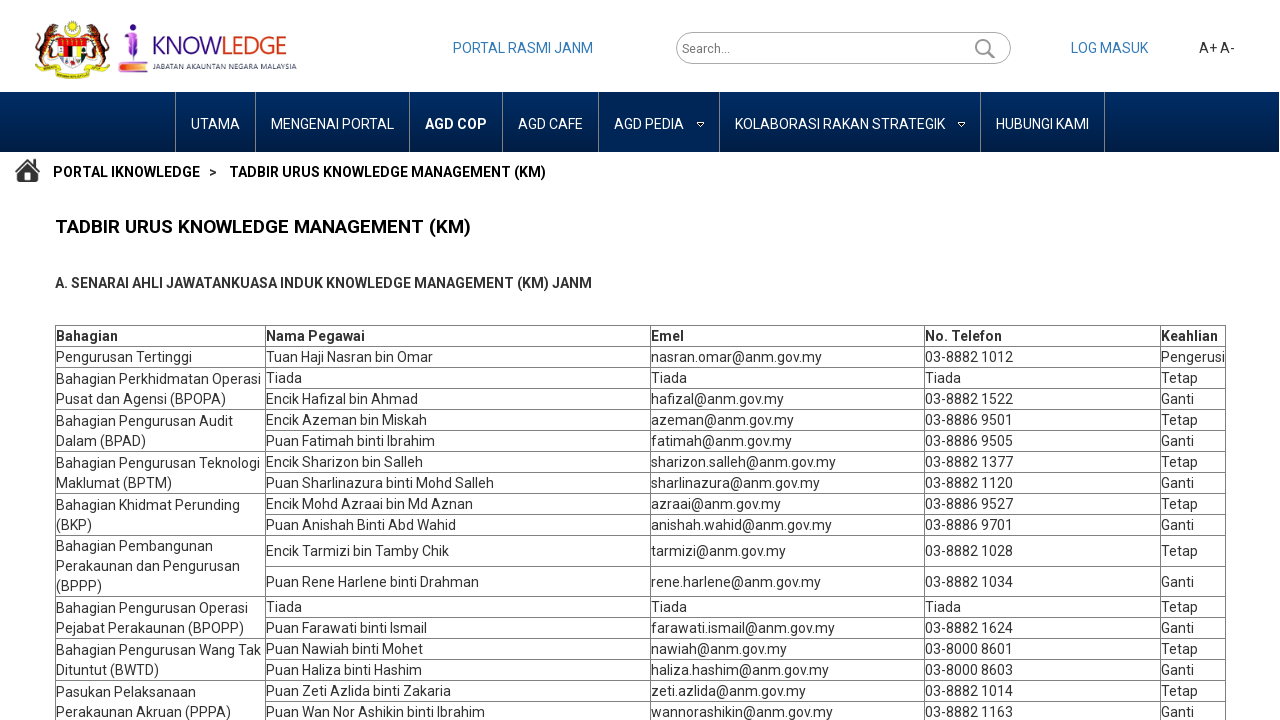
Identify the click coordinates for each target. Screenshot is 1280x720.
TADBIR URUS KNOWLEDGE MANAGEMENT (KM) (387, 172)
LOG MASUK (1109, 48)
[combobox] (828, 48)
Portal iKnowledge (126, 172)
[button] (985, 48)
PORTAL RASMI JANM (523, 48)
